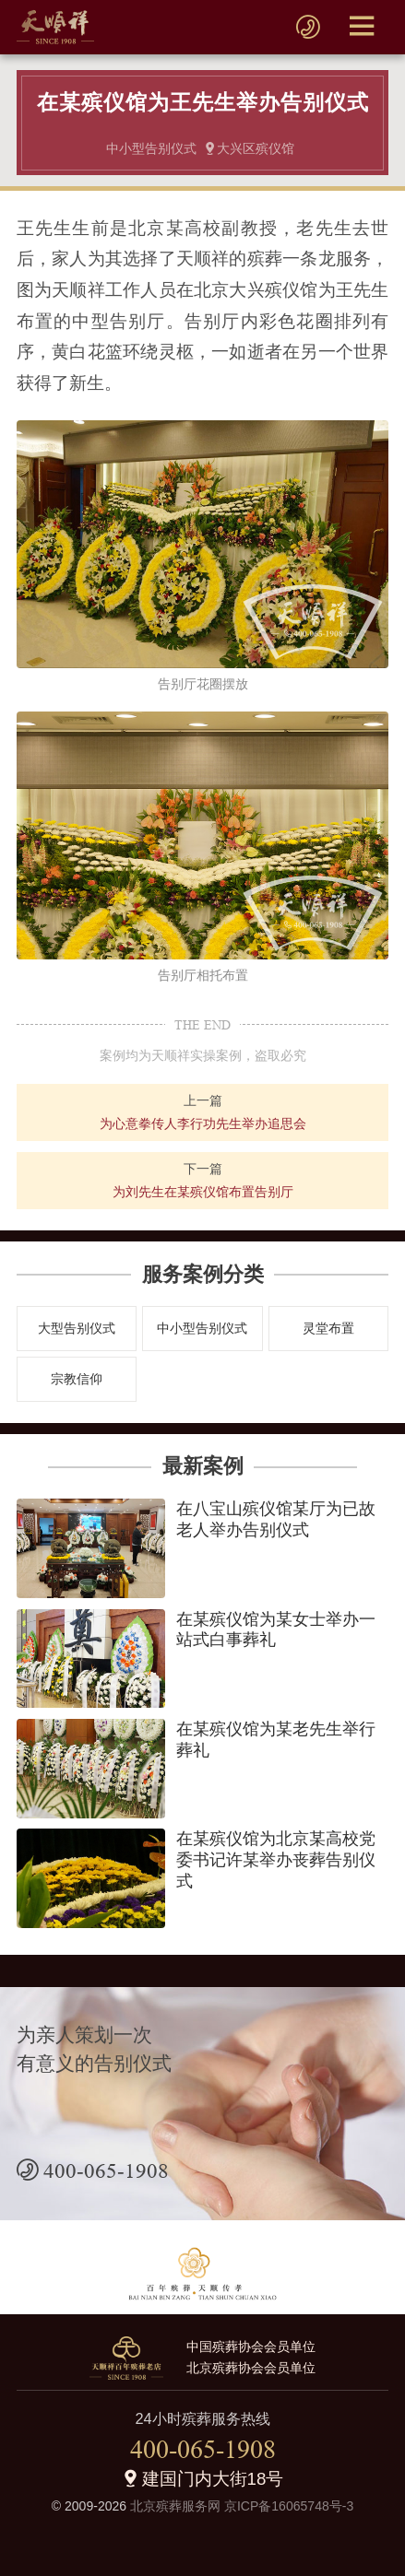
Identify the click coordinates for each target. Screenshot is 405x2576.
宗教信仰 (76, 1378)
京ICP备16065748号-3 (288, 2506)
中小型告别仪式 (202, 1328)
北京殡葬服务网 (175, 2506)
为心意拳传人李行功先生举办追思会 (203, 1123)
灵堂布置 (328, 1328)
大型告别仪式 (76, 1328)
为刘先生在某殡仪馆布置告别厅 (203, 1191)
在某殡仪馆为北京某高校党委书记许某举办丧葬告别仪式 (275, 1859)
